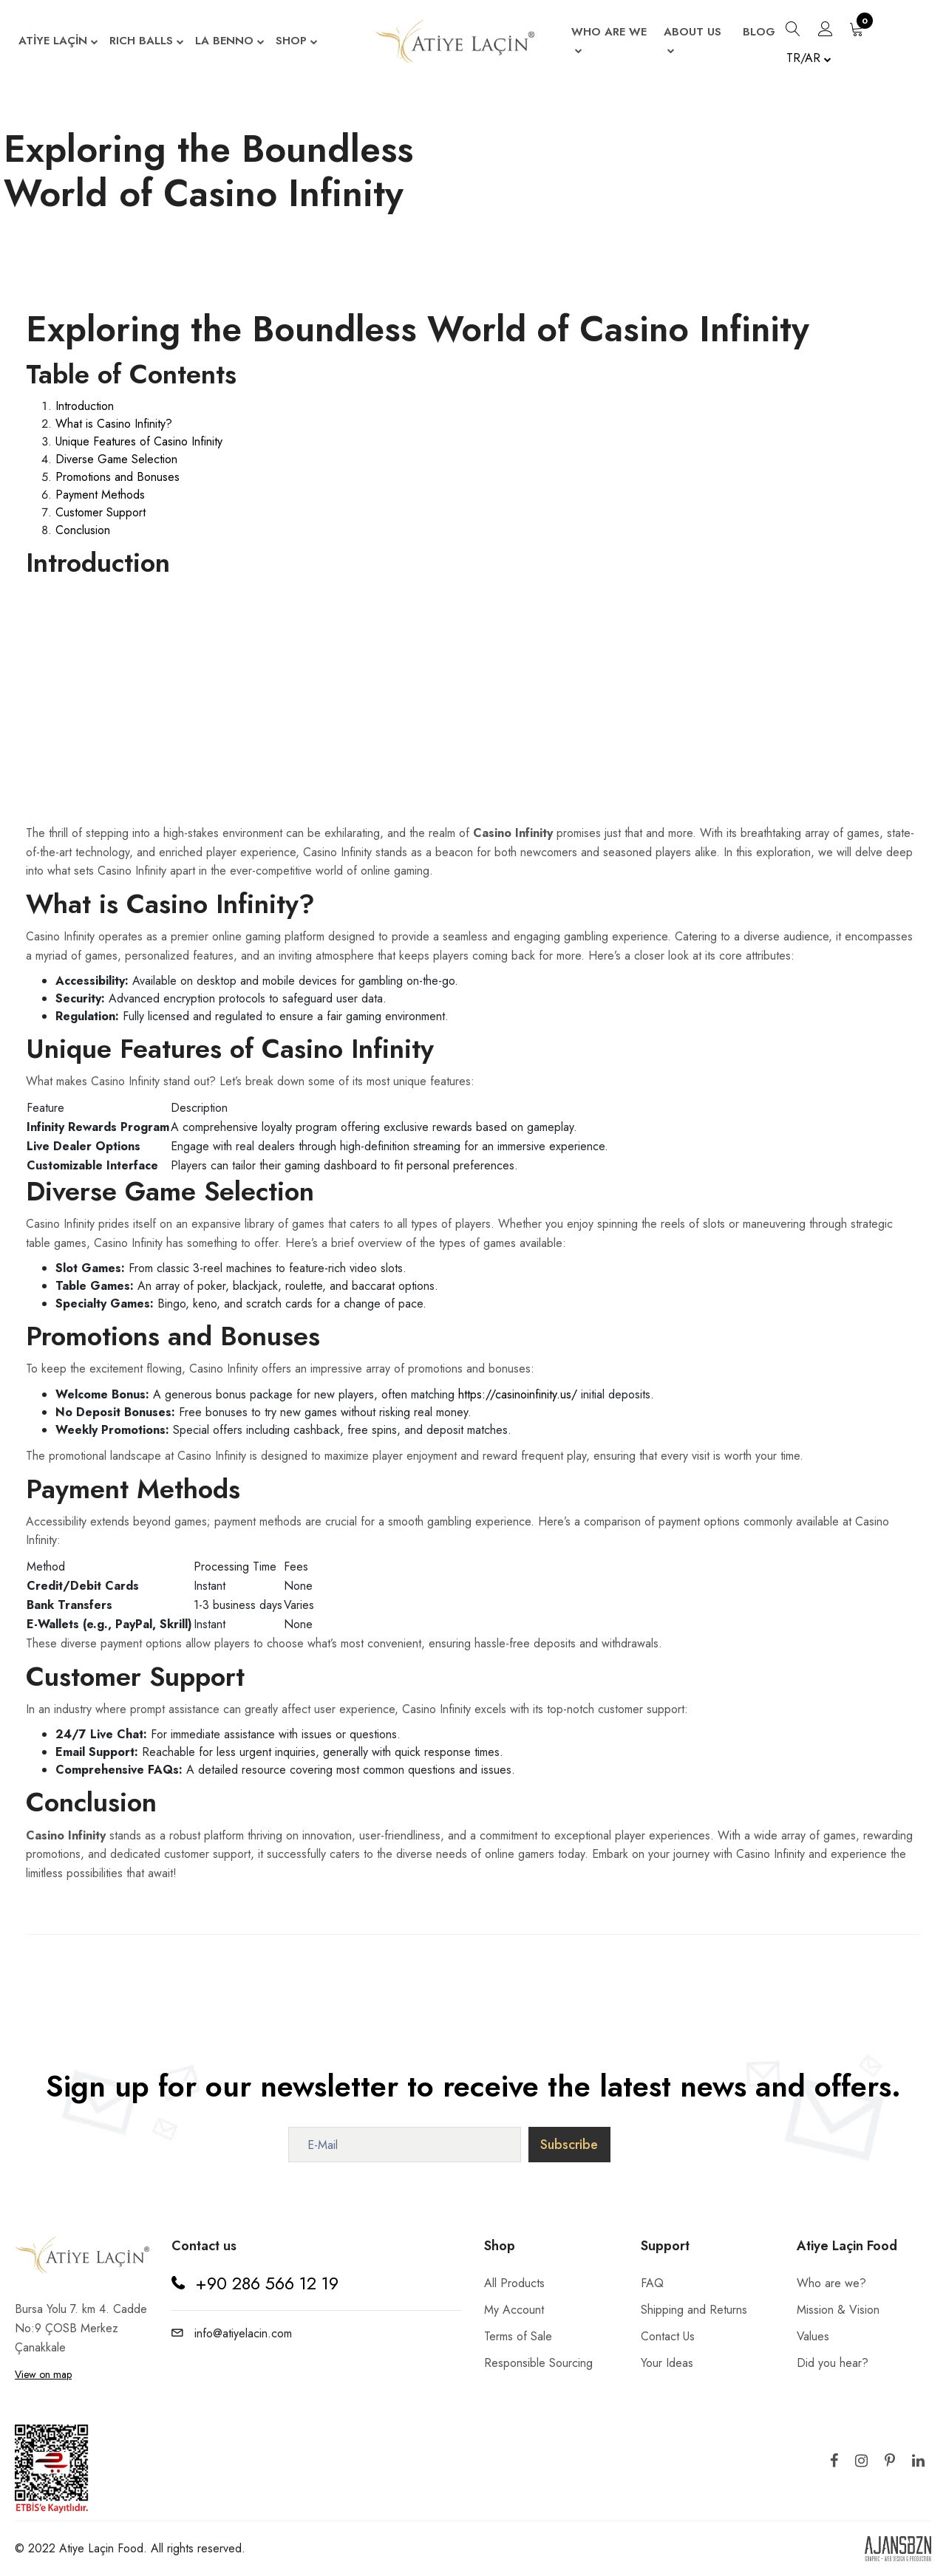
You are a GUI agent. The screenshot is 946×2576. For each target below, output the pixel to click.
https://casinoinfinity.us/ (517, 1394)
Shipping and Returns (694, 2309)
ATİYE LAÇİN (58, 42)
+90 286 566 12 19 (266, 2283)
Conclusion (82, 530)
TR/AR (808, 57)
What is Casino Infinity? (113, 423)
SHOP (297, 42)
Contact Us (668, 2336)
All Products (514, 2283)
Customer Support (100, 512)
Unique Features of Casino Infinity (138, 441)
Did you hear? (832, 2362)
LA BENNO (230, 42)
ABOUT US (692, 42)
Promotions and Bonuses (117, 476)
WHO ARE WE (609, 42)
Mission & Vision (838, 2309)
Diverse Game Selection (116, 459)
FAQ (652, 2283)
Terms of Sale (518, 2336)
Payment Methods (100, 494)
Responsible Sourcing (538, 2362)
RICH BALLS (146, 42)
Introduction (84, 405)
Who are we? (831, 2283)
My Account (514, 2309)
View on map (43, 2374)
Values (813, 2336)
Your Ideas (667, 2362)
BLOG (759, 32)
